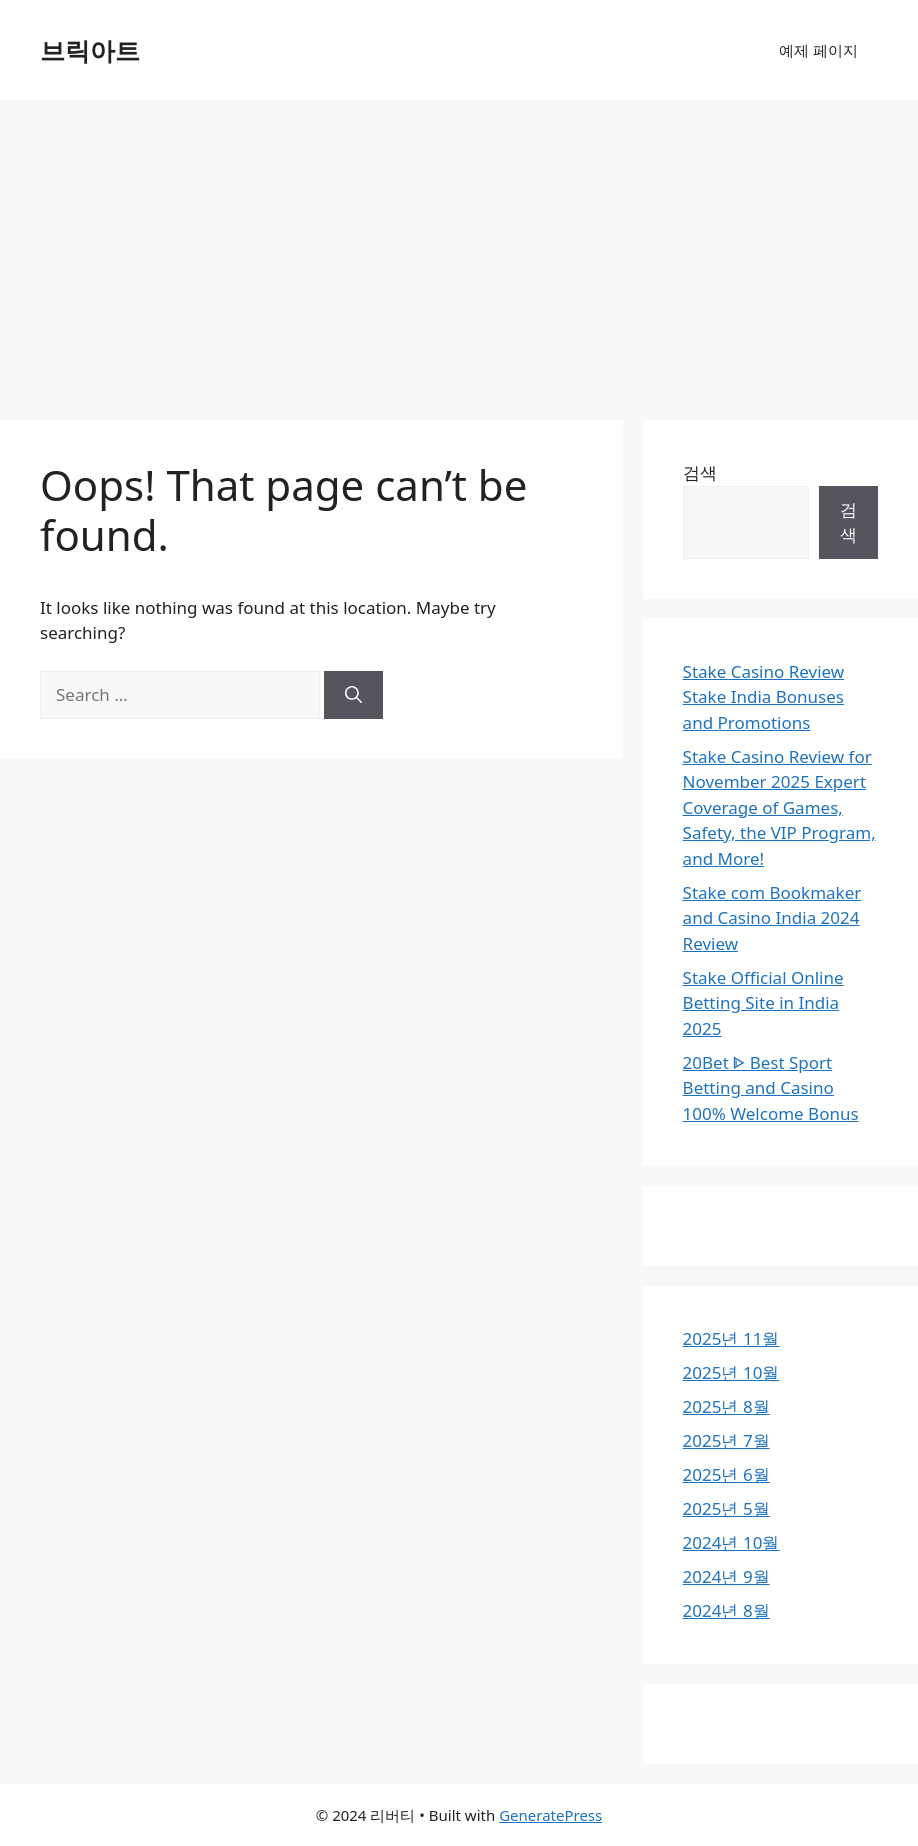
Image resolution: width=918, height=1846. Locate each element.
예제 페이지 (818, 50)
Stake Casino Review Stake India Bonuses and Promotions (764, 697)
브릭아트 (90, 50)
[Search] (353, 695)
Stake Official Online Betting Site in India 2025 (763, 1003)
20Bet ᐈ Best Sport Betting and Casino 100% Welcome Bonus (771, 1088)
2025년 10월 (731, 1372)
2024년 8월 (726, 1610)
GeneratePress (550, 1815)
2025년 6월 (726, 1474)
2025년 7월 (726, 1440)
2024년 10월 (731, 1542)
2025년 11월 (731, 1338)
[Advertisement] (459, 250)
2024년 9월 (726, 1576)
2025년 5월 (726, 1508)
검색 (700, 472)
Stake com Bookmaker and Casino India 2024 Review (772, 918)
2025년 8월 (726, 1406)
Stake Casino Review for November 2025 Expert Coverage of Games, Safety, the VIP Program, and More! (779, 807)
